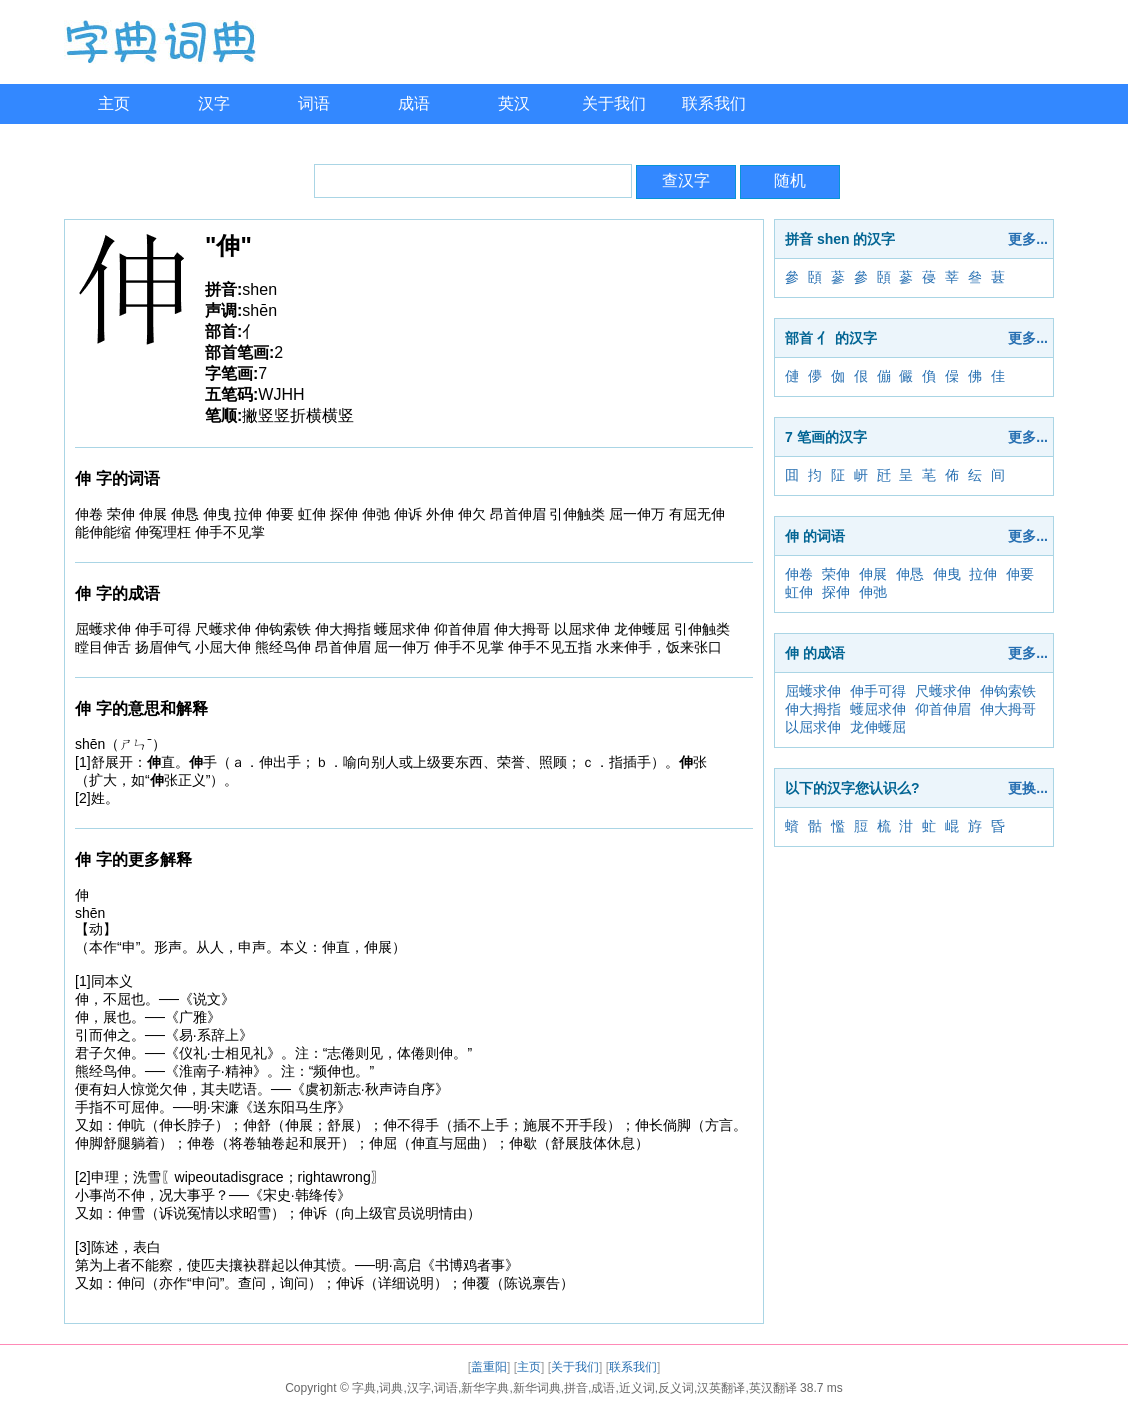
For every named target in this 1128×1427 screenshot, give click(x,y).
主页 (114, 103)
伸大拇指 (813, 709)
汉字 (214, 103)
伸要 (1020, 574)
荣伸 (836, 574)
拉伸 (983, 574)
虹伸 (799, 592)
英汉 (514, 103)
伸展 (873, 574)
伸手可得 (878, 691)
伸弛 (873, 592)
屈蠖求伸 (813, 691)
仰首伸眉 (943, 709)
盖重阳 (489, 1367)
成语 (414, 103)
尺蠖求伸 (943, 691)
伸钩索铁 (1008, 691)
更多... (1028, 239)
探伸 (836, 592)
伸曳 (947, 574)
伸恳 (910, 574)
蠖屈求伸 (878, 709)
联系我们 (714, 103)
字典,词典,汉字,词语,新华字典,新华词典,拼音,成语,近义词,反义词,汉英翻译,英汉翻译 (574, 1388)
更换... (1028, 788)
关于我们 (614, 103)
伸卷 (799, 574)
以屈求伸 (813, 727)
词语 (314, 103)
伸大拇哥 (1008, 709)
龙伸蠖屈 (878, 727)
